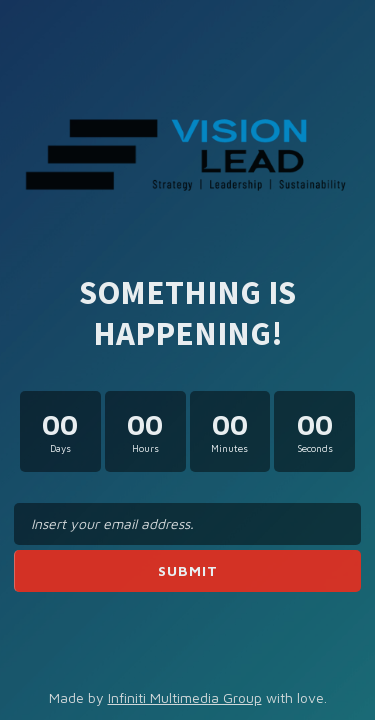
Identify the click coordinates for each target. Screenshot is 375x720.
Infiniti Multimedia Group (185, 697)
